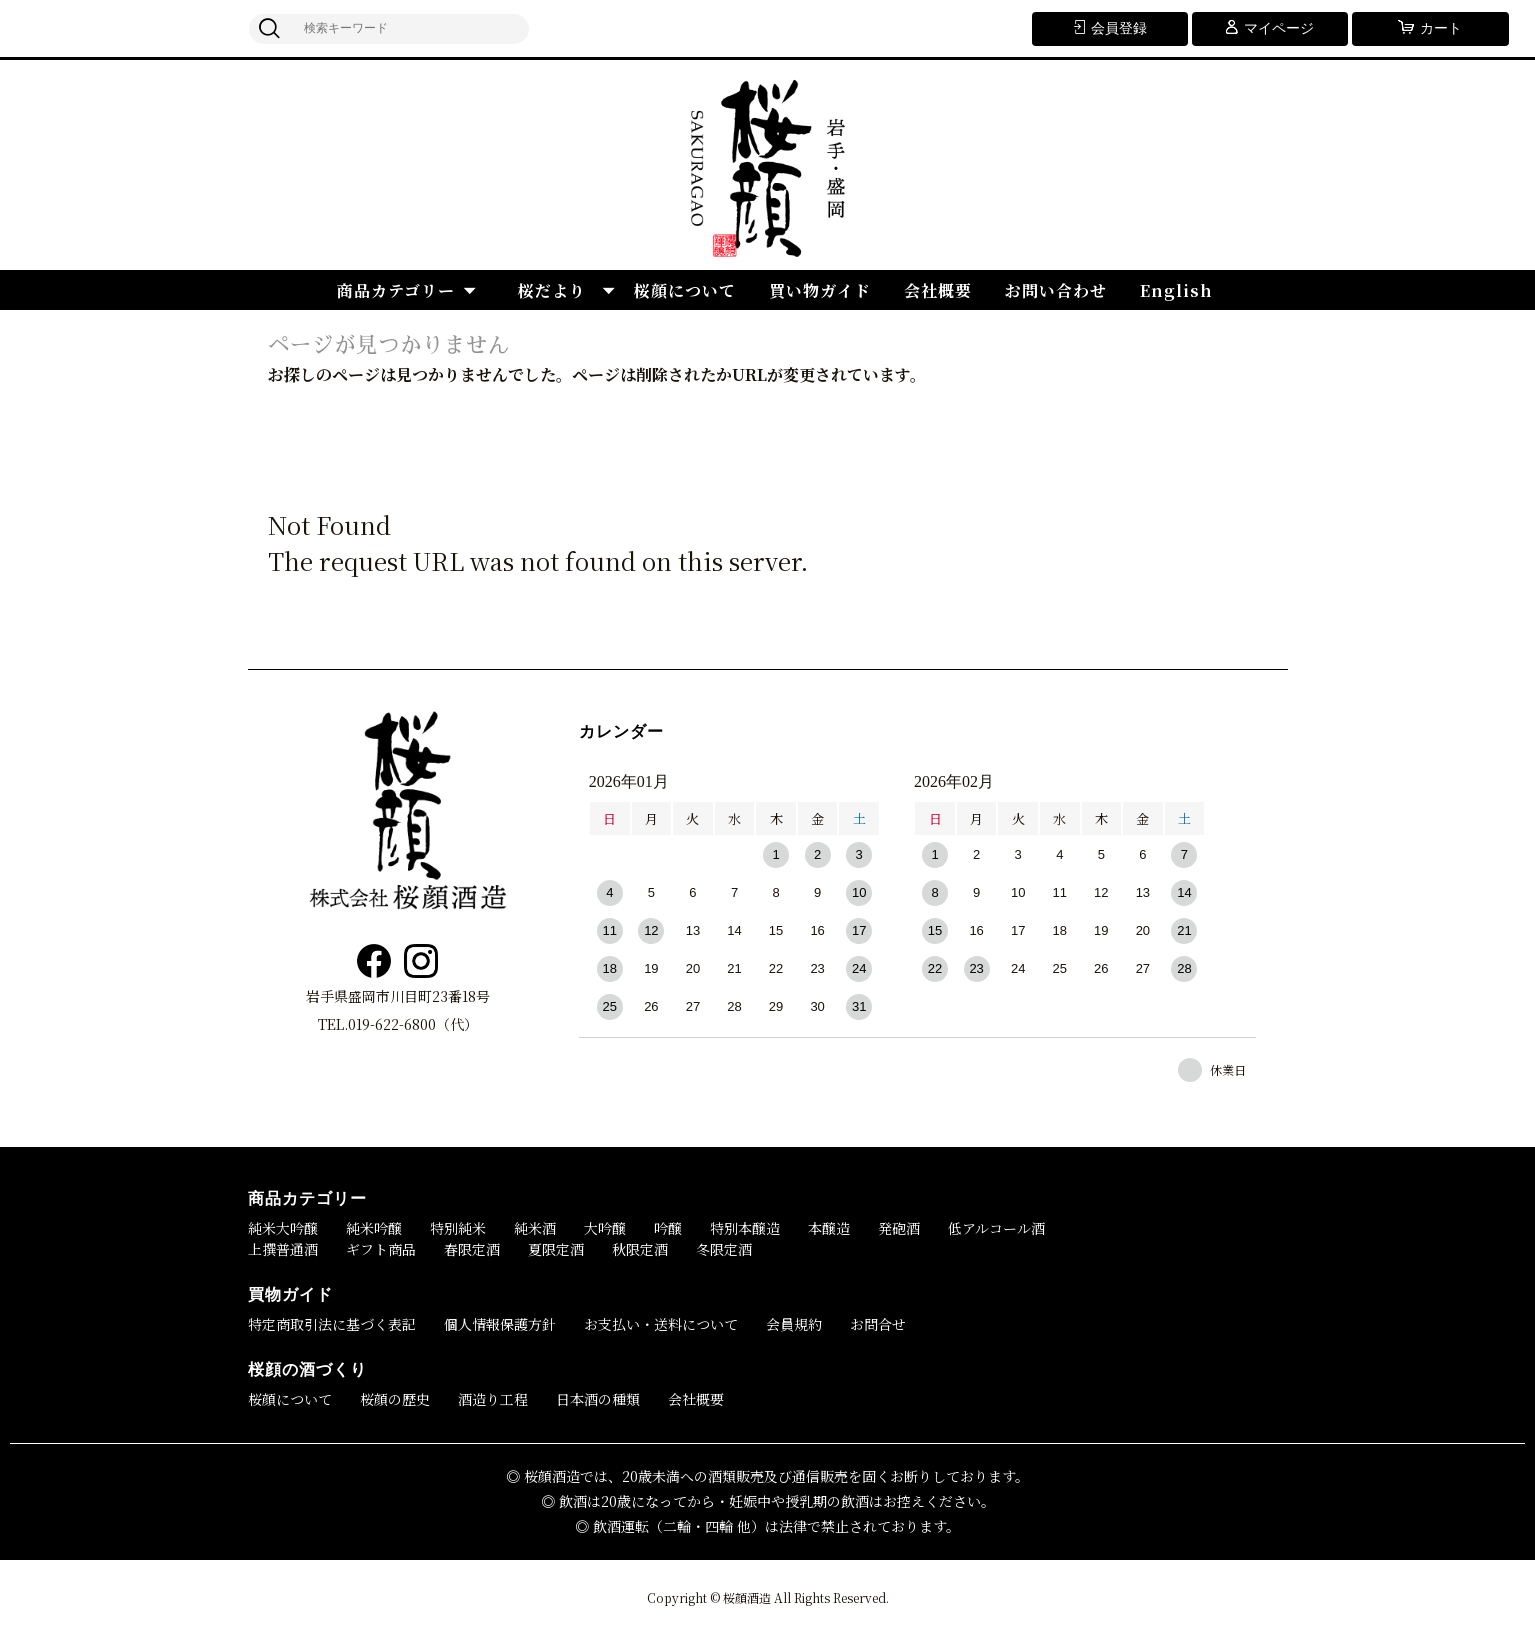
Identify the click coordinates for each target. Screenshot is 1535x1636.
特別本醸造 (745, 1228)
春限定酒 (472, 1249)
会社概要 (938, 290)
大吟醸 (605, 1228)
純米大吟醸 (283, 1228)
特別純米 (458, 1228)
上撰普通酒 (283, 1249)
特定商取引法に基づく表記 (332, 1324)
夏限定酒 (556, 1249)
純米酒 (535, 1228)
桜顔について (685, 290)
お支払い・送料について (661, 1324)
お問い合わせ (1056, 290)
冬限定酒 (724, 1249)
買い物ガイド (820, 290)
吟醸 (668, 1228)
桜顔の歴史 (395, 1399)
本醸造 (829, 1228)
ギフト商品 (381, 1249)
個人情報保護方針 (500, 1324)
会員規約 (794, 1324)
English (1176, 290)
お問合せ (878, 1324)
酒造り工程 (493, 1399)
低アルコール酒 (996, 1228)
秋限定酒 (640, 1249)
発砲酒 (899, 1228)
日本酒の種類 (598, 1399)
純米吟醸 (374, 1228)
